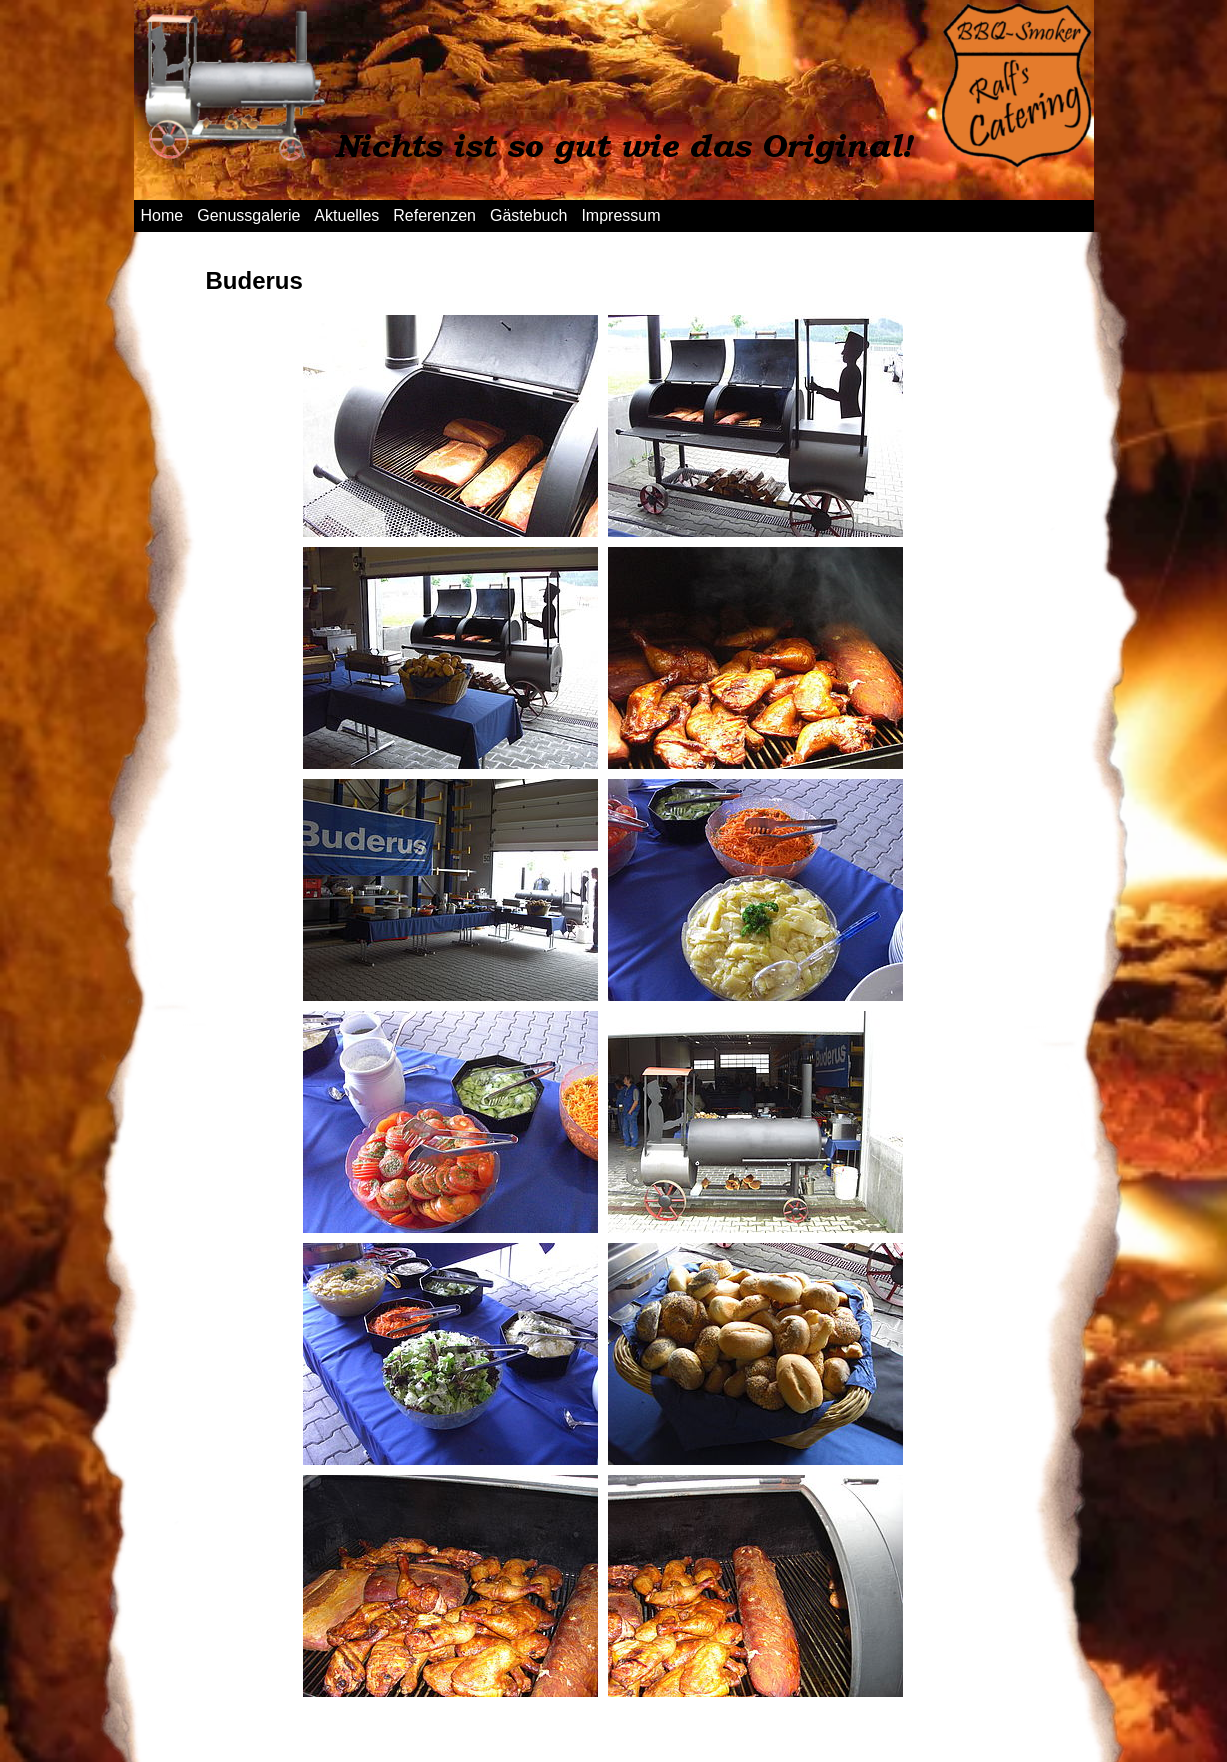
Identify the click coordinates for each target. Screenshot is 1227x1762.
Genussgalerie (248, 215)
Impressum (620, 215)
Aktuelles (346, 215)
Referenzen (434, 215)
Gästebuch (528, 215)
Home (162, 215)
